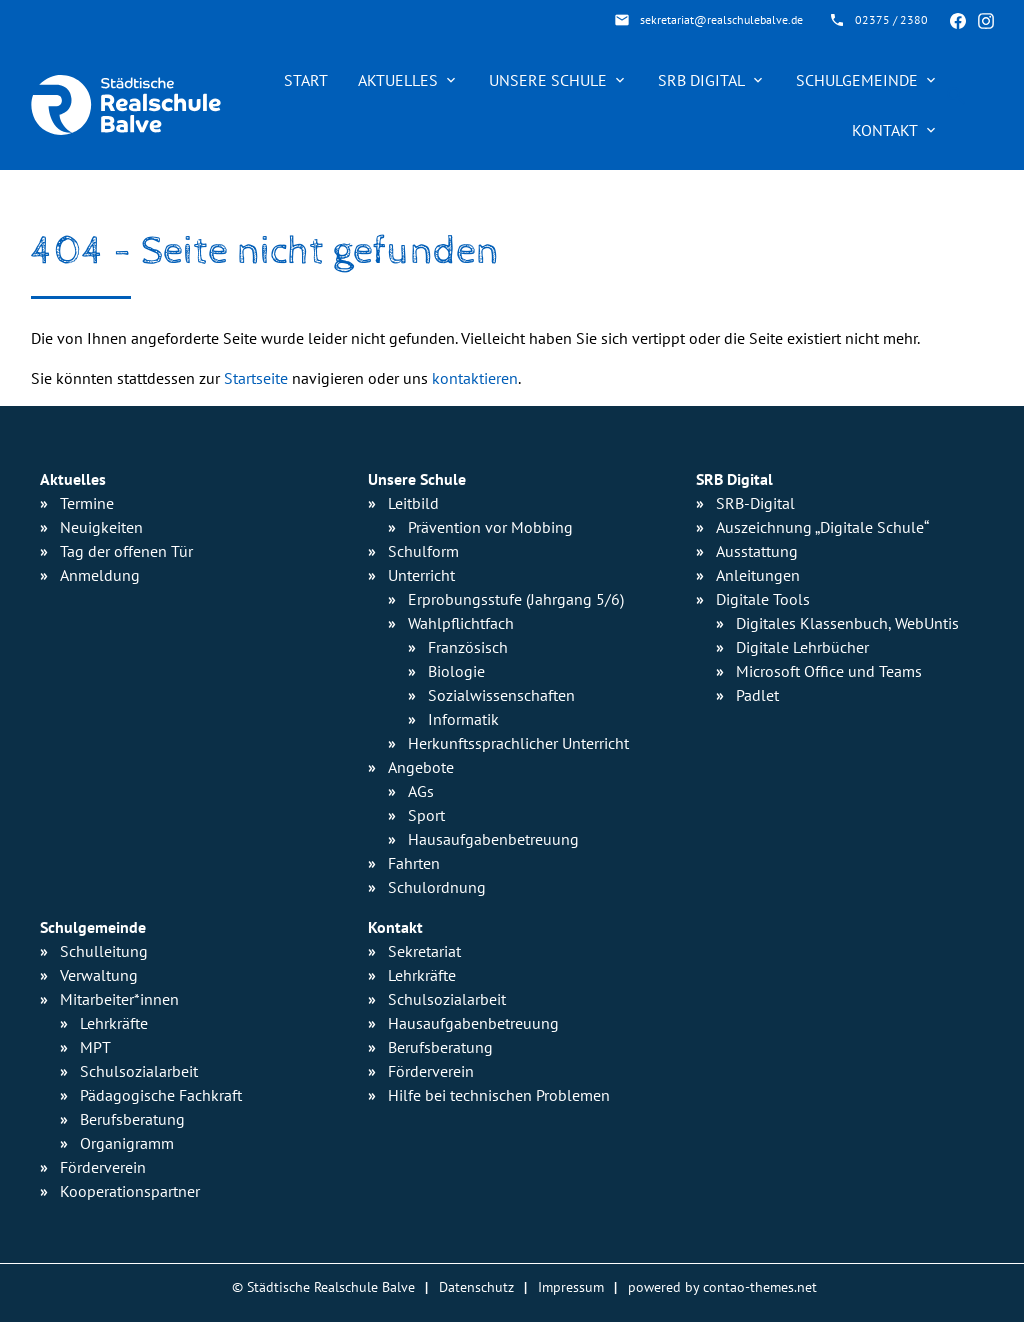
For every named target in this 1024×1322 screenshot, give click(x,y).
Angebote (421, 767)
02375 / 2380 (891, 19)
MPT (95, 1047)
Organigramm (127, 1143)
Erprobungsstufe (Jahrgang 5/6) (516, 599)
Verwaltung (99, 975)
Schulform (423, 551)
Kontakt (885, 130)
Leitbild (413, 503)
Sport (426, 815)
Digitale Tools (763, 599)
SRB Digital (701, 80)
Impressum (571, 1286)
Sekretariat (424, 951)
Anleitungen (758, 575)
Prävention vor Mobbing (490, 527)
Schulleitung (104, 951)
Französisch (468, 647)
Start (306, 80)
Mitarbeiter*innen (119, 999)
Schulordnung (437, 887)
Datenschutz (476, 1286)
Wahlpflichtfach (461, 623)
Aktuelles (398, 80)
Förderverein (103, 1167)
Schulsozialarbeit (139, 1071)
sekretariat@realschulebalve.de (721, 19)
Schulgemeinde (857, 80)
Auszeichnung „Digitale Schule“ (822, 527)
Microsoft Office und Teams (829, 671)
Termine (87, 503)
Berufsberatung (132, 1119)
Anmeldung (100, 575)
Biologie (456, 671)
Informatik (463, 719)
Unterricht (421, 575)
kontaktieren (475, 378)
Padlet (757, 695)
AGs (421, 791)
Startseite (256, 378)
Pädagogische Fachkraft (161, 1095)
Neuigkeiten (101, 527)
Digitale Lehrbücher (802, 647)
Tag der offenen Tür (126, 551)
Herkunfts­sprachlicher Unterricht (518, 743)
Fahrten (414, 863)
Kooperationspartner (130, 1191)
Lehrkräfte (114, 1023)
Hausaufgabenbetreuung (473, 1023)
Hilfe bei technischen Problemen (499, 1095)
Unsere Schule (548, 80)
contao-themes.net (760, 1286)
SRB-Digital (755, 503)
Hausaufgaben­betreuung (493, 839)
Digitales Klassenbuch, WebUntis (847, 623)
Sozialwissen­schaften (501, 695)
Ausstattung (757, 551)
